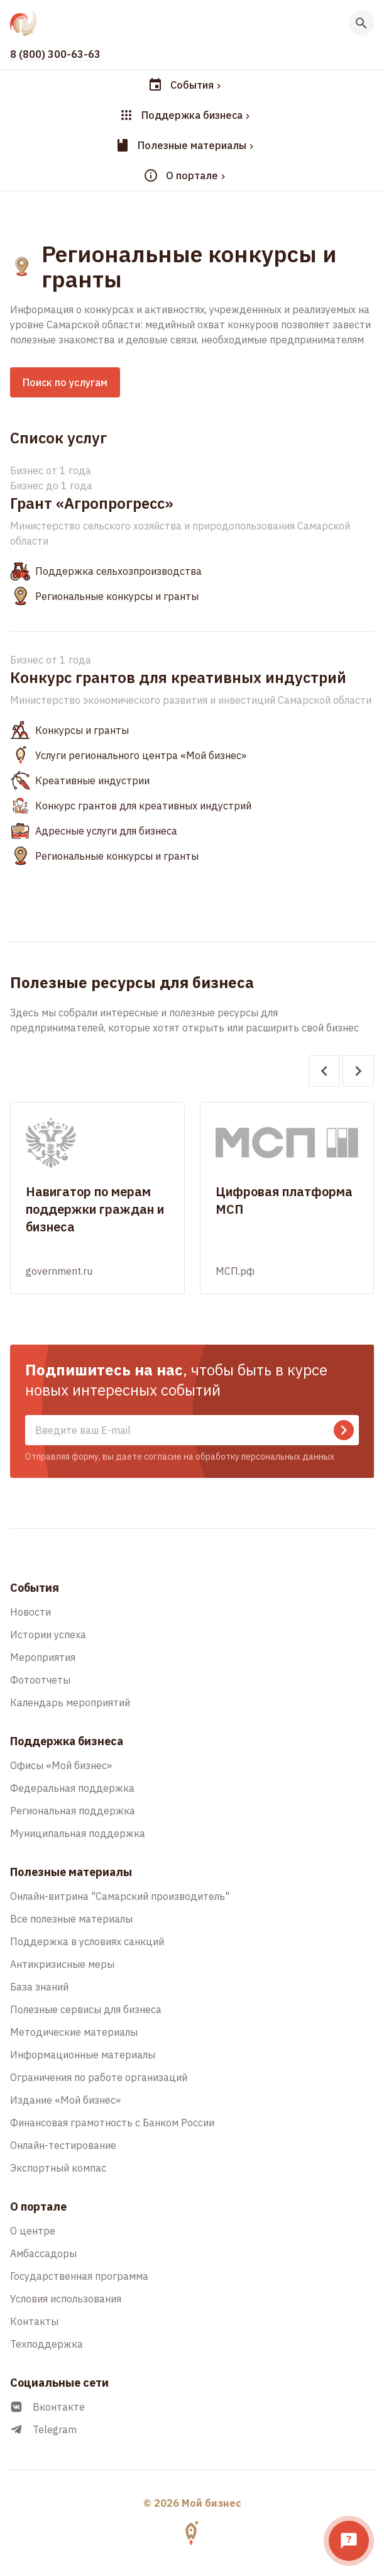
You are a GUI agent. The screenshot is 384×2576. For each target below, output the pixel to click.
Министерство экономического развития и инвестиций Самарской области (190, 700)
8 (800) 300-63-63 (55, 54)
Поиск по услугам (65, 382)
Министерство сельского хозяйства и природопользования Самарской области (180, 533)
